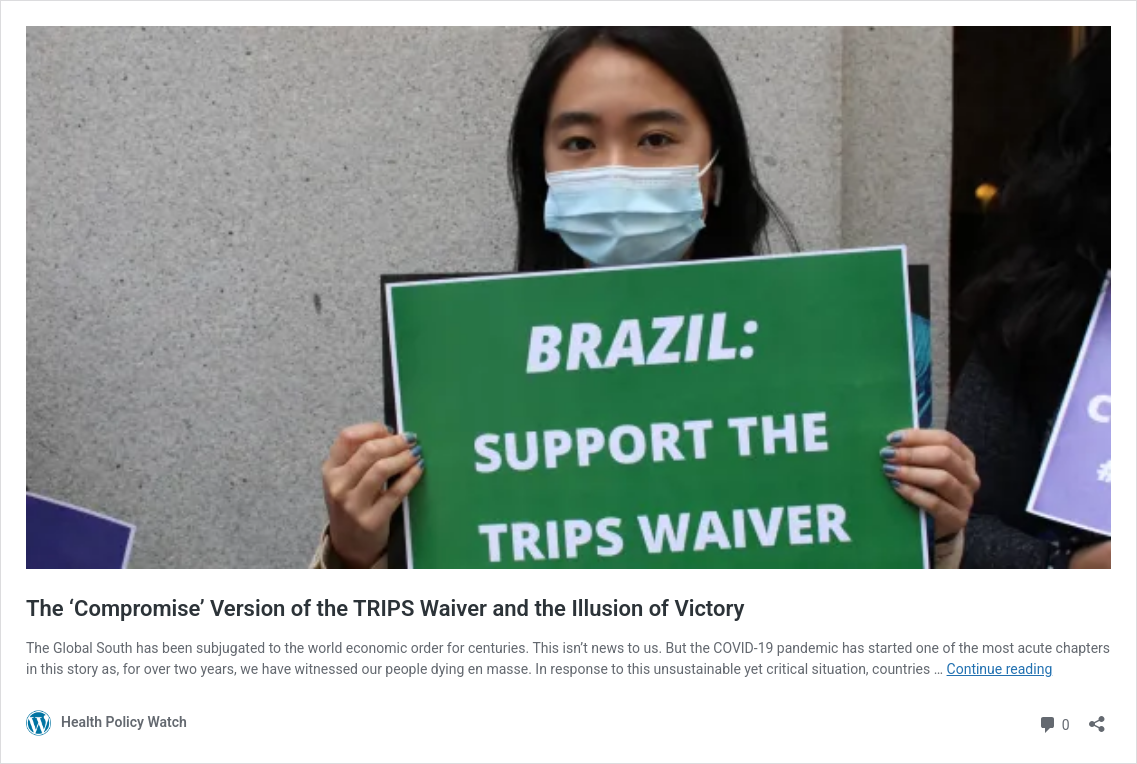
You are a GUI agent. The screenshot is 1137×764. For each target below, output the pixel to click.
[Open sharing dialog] (1097, 717)
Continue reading (1000, 669)
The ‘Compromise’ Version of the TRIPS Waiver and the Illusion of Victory (385, 608)
